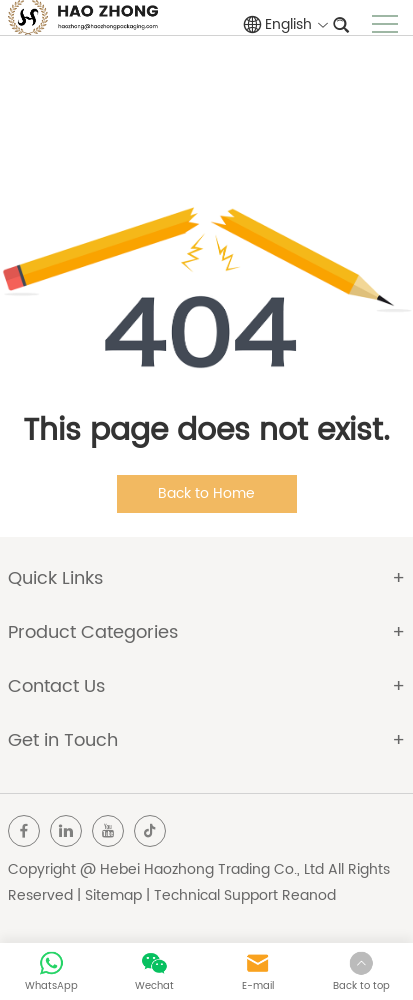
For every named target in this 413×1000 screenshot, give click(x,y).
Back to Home (206, 493)
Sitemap (113, 895)
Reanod (309, 895)
